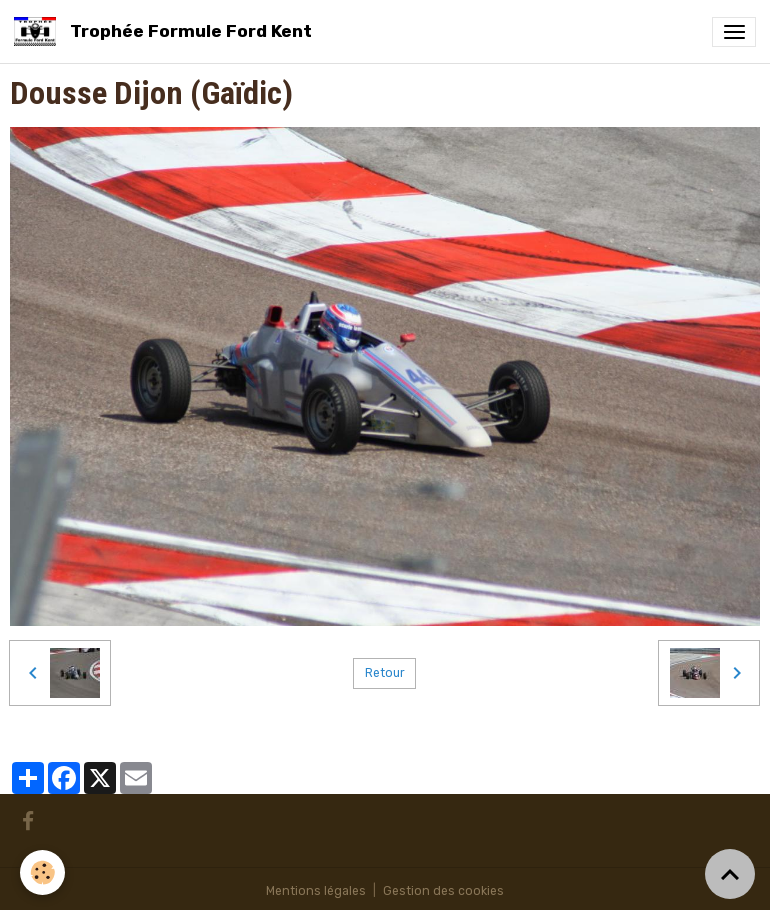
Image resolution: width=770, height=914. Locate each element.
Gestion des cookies (443, 891)
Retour (385, 673)
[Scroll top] (730, 874)
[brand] (166, 31)
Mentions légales (316, 891)
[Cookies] (42, 872)
